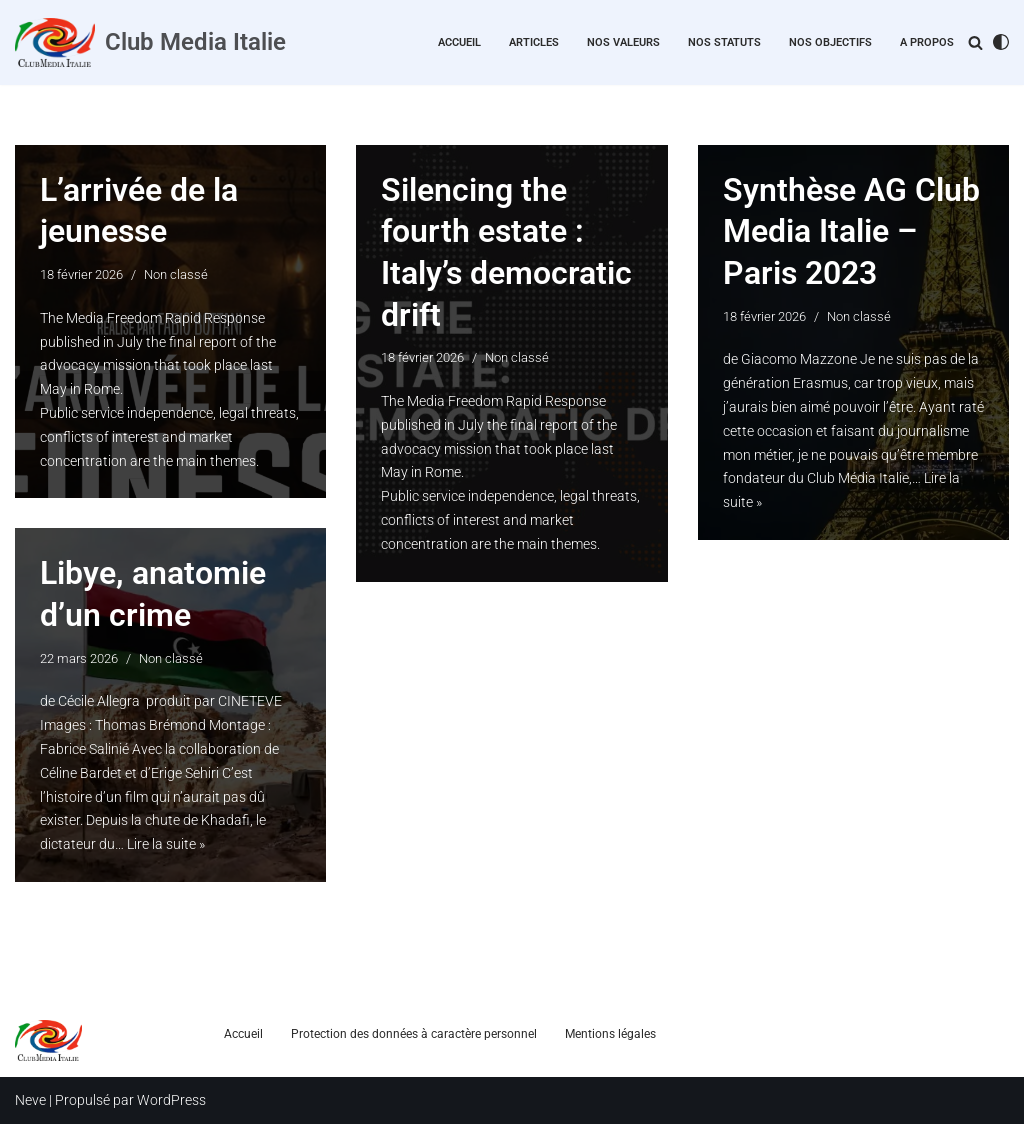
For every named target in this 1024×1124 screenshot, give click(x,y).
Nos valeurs (623, 42)
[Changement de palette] (1001, 42)
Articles (534, 42)
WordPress (171, 1100)
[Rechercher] (975, 42)
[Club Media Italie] (150, 42)
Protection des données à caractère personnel (414, 1034)
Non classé (176, 274)
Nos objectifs (830, 42)
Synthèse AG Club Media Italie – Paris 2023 (851, 231)
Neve (30, 1100)
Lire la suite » (166, 844)
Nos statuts (724, 42)
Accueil (459, 42)
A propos (927, 42)
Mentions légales (610, 1034)
